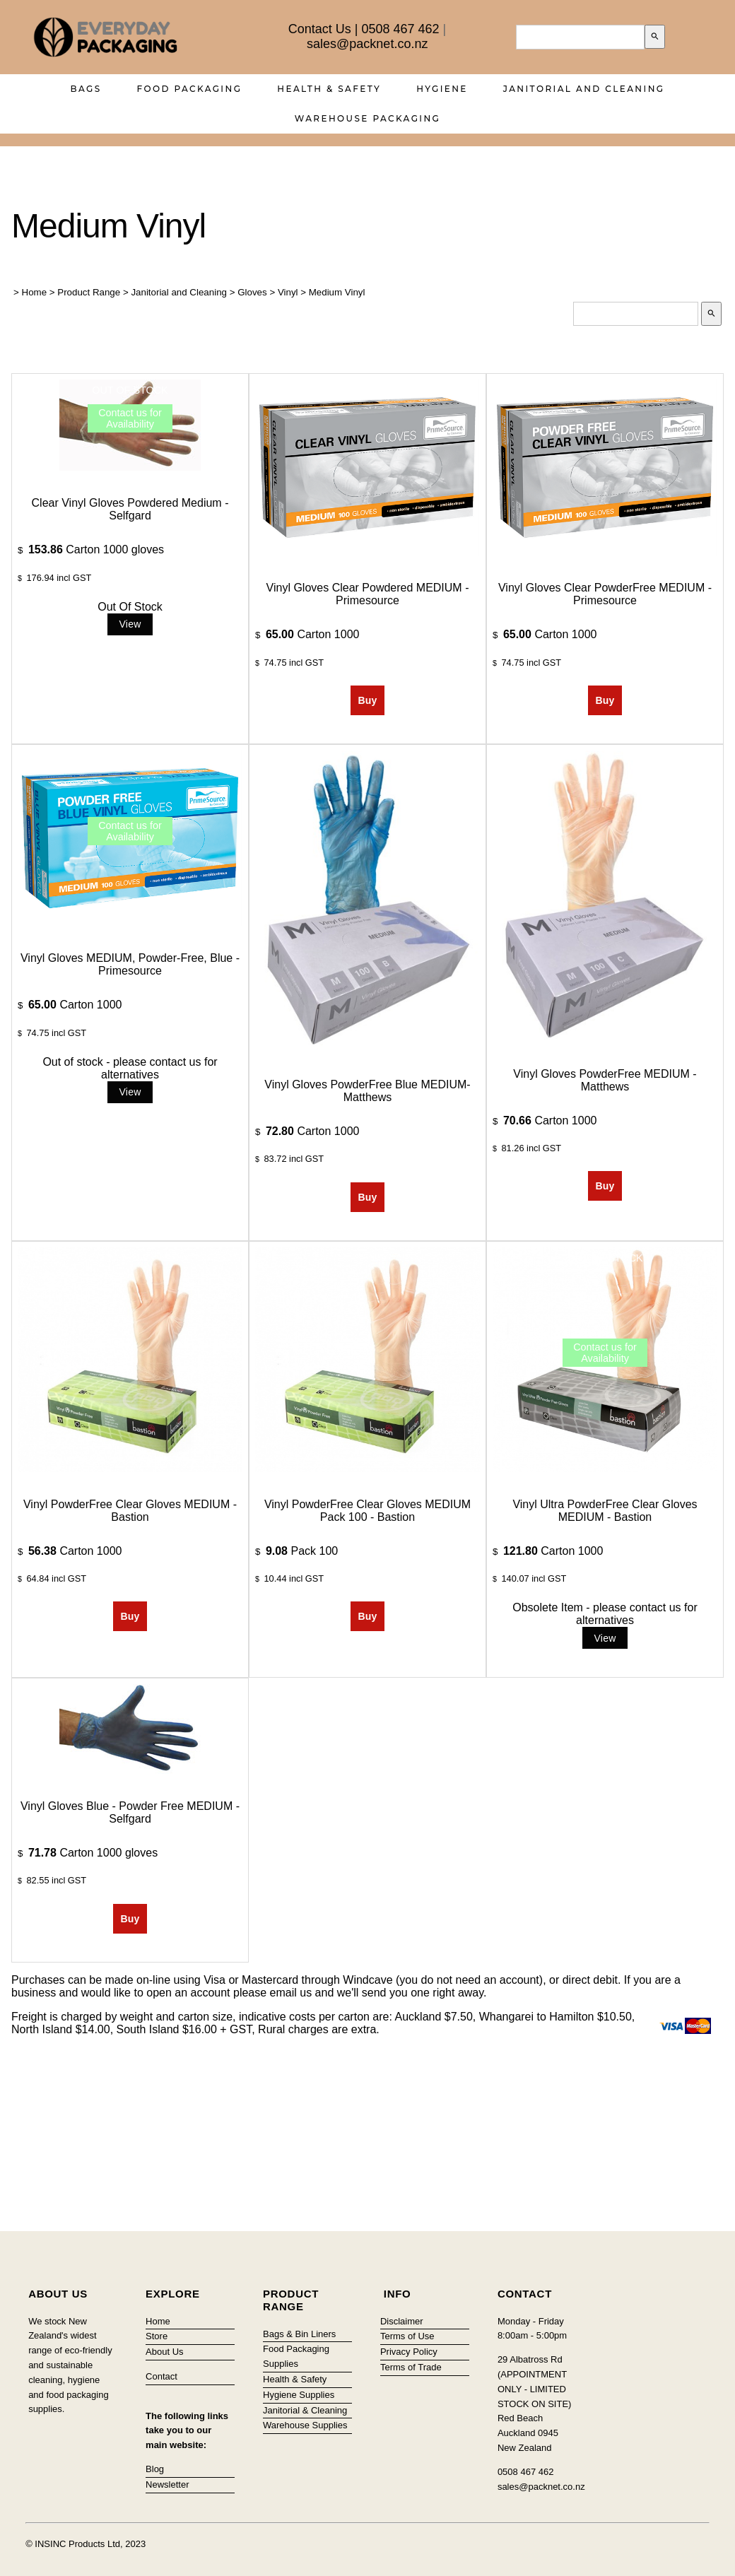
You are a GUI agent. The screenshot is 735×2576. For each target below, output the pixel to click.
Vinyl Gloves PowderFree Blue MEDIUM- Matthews (367, 1090)
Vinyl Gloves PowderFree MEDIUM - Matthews (604, 1080)
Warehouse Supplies (305, 2425)
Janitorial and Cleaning (584, 88)
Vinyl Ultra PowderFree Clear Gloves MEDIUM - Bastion (604, 1510)
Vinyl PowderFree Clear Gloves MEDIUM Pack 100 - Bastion (367, 1510)
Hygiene (442, 88)
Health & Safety (329, 88)
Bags (86, 88)
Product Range (88, 292)
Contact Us (319, 29)
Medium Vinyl (337, 292)
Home (34, 292)
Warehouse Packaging (368, 118)
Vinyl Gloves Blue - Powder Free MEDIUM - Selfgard (130, 1812)
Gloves (251, 292)
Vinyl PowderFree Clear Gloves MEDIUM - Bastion (130, 1510)
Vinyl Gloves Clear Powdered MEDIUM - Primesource (367, 594)
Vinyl (288, 292)
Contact (161, 2376)
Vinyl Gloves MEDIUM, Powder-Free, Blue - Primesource (130, 964)
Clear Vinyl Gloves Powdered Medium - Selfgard (130, 509)
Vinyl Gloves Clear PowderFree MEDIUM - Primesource (605, 594)
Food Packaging (189, 88)
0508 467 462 (400, 29)
